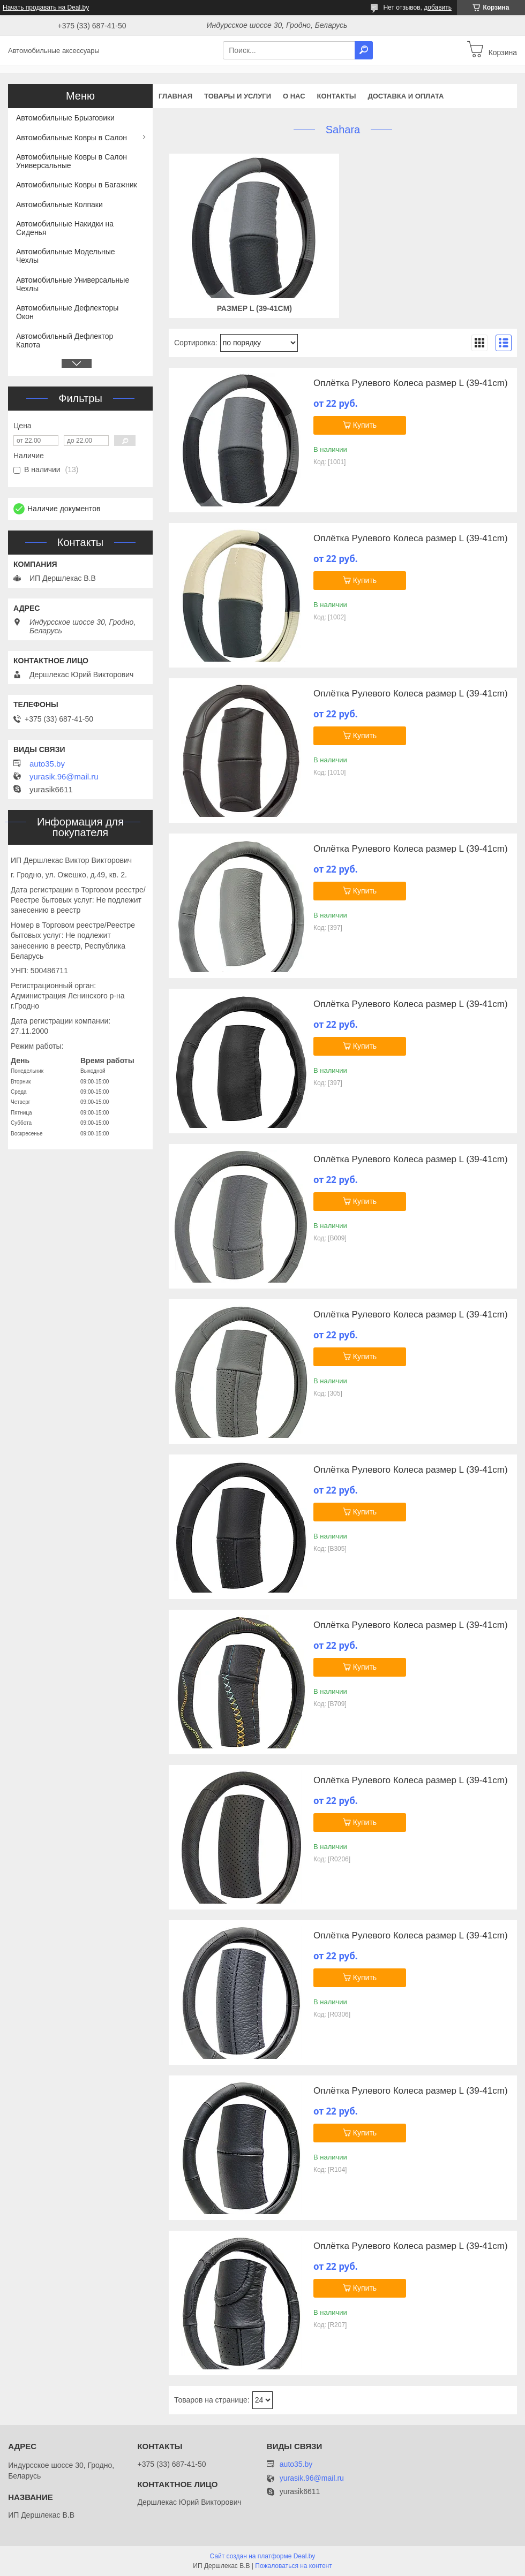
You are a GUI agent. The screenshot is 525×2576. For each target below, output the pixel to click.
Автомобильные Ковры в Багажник (76, 184)
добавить (438, 7)
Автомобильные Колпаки (59, 204)
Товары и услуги (237, 96)
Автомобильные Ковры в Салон (71, 137)
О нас (294, 96)
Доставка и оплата (406, 96)
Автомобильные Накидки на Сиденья (65, 228)
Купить (365, 425)
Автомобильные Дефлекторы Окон (67, 312)
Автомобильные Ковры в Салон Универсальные (71, 161)
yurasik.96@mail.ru (64, 776)
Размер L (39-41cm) (254, 308)
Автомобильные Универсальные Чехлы (72, 284)
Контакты (336, 96)
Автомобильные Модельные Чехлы (65, 255)
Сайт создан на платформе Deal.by (263, 2556)
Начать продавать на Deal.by (46, 7)
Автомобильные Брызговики (65, 117)
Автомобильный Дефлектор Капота (64, 340)
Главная (175, 96)
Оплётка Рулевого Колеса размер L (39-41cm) (410, 383)
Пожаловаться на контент (293, 2566)
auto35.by (47, 764)
